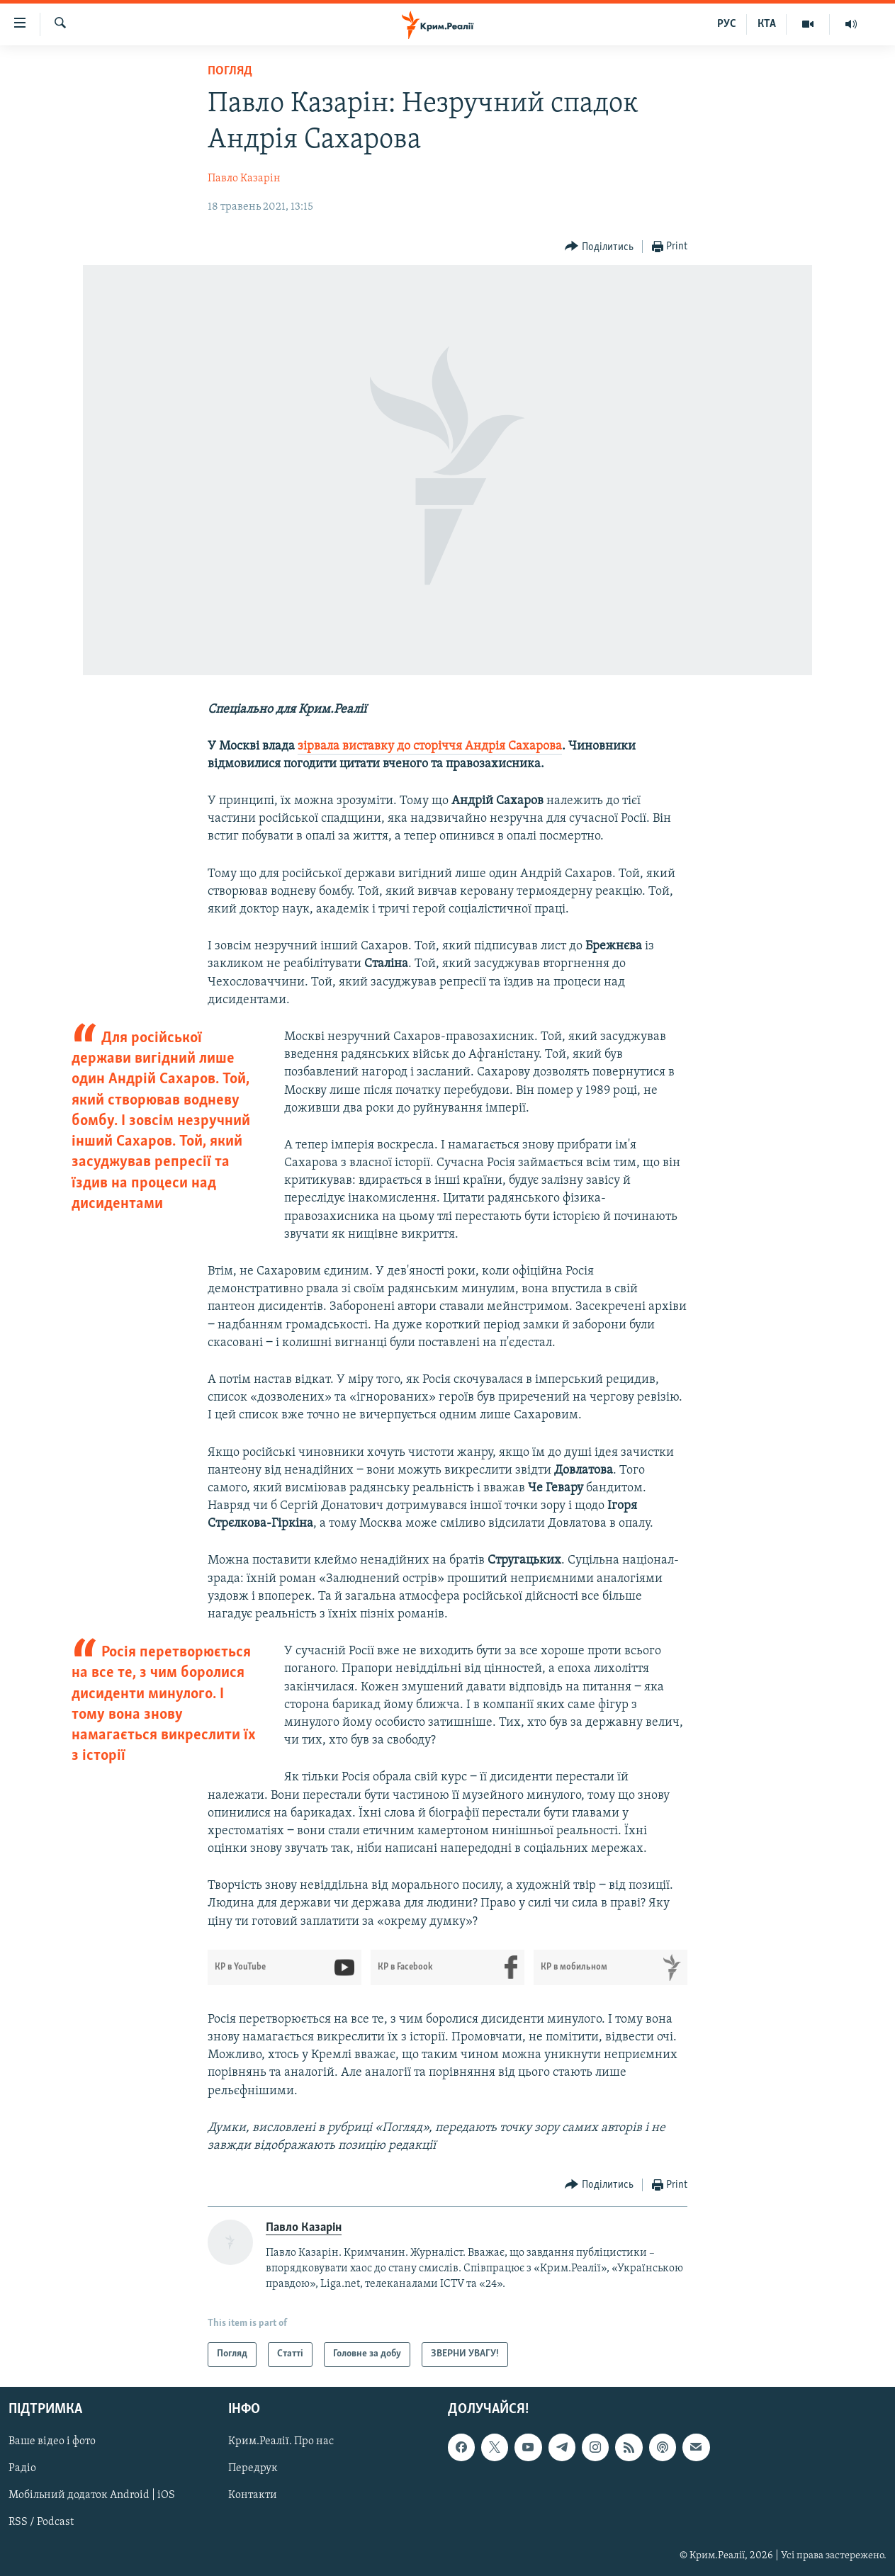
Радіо (22, 2468)
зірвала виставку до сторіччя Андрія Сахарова (430, 746)
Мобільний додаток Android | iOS (92, 2495)
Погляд (230, 71)
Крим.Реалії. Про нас (281, 2441)
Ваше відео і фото (52, 2441)
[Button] (599, 246)
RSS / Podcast (41, 2522)
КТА (767, 24)
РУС (726, 24)
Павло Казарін (244, 178)
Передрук (253, 2468)
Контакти (252, 2495)
